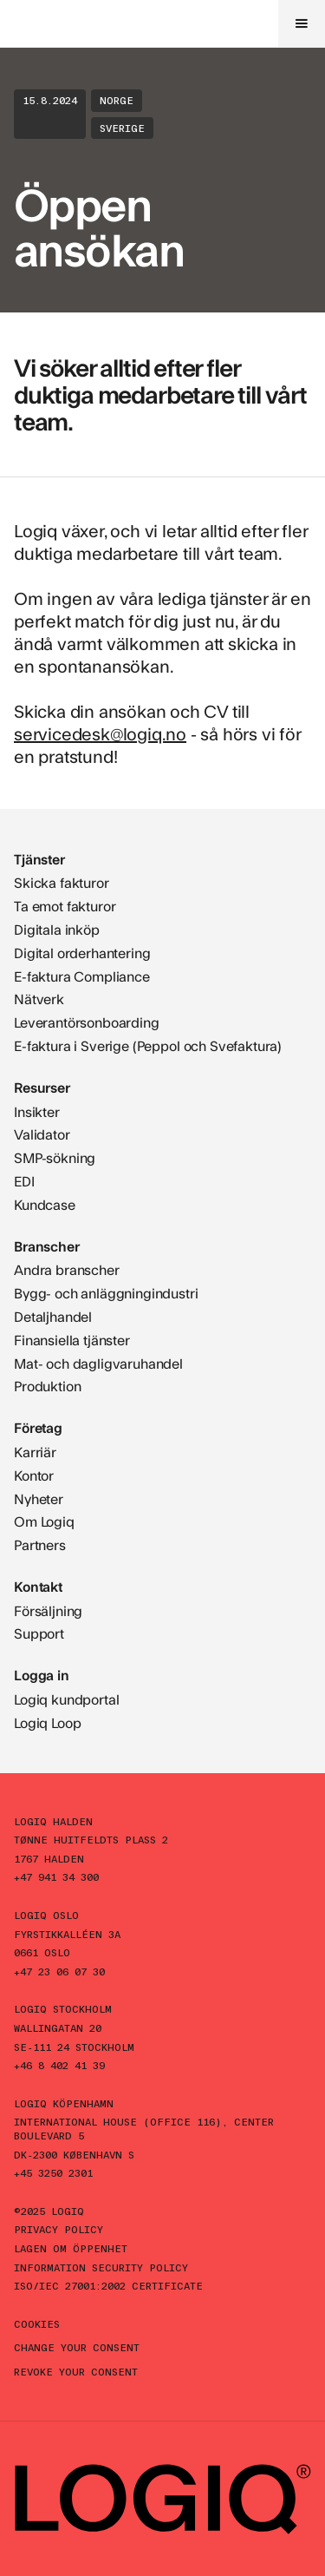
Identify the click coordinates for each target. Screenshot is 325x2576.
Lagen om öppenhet (70, 2248)
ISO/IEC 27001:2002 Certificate (108, 2285)
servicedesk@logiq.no (100, 733)
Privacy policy (58, 2229)
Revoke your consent (76, 2371)
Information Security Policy (101, 2267)
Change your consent (77, 2347)
